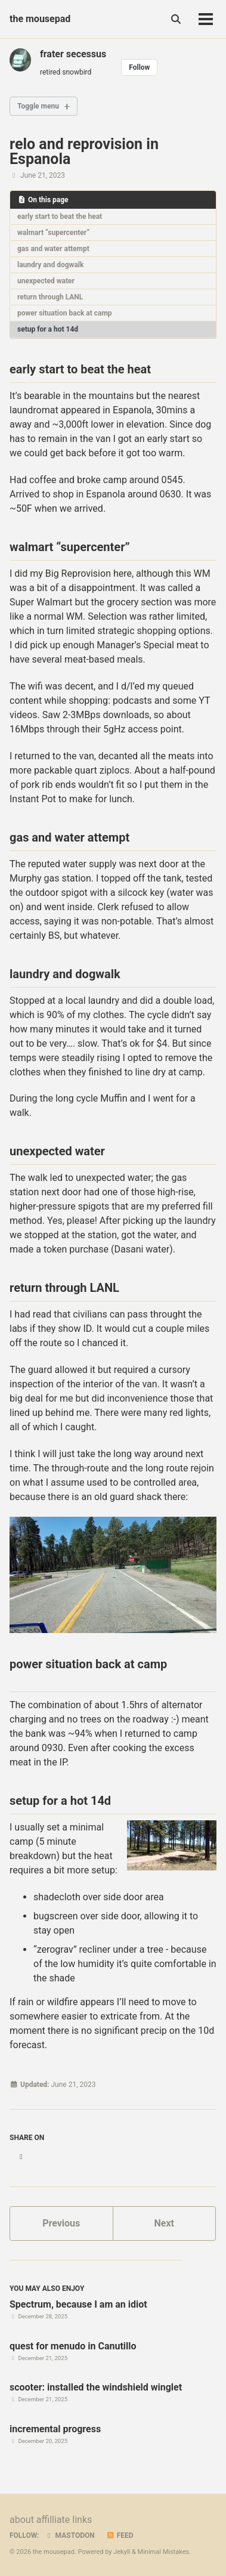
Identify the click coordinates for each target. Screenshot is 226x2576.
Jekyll (121, 2552)
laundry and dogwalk (50, 265)
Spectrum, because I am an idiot (78, 2304)
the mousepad (40, 18)
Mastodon (70, 2535)
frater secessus (73, 54)
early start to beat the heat (59, 216)
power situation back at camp (64, 313)
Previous (61, 2223)
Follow (139, 67)
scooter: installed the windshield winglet (96, 2387)
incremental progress (55, 2429)
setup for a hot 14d (47, 329)
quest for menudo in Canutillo (73, 2346)
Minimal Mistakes (164, 2552)
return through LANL (50, 297)
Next (164, 2223)
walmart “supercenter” (53, 232)
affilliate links (64, 2519)
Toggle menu (38, 106)
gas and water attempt (53, 249)
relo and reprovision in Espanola (84, 151)
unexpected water (46, 281)
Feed (120, 2535)
